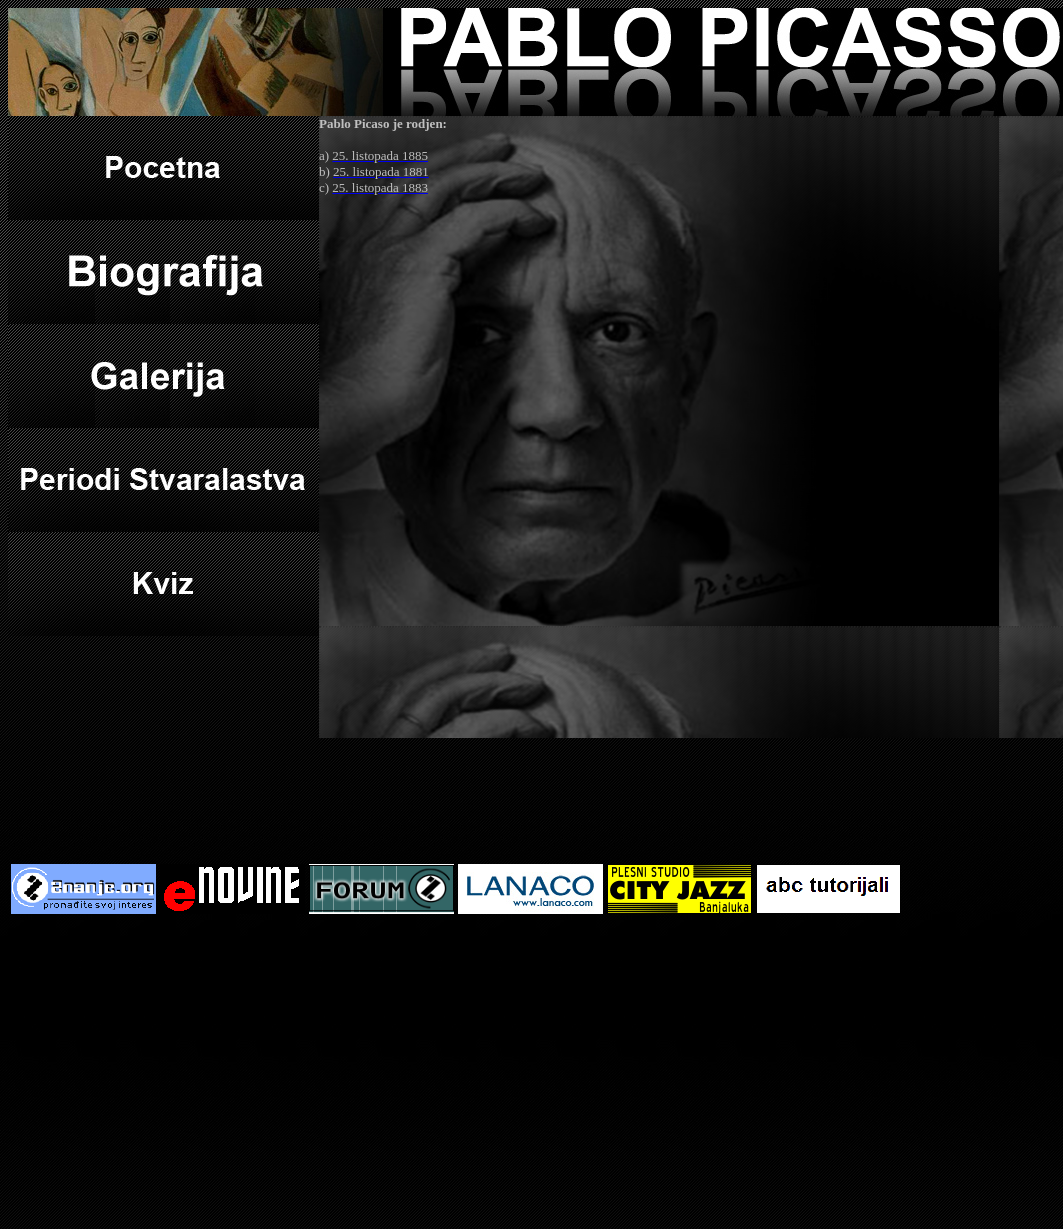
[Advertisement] (532, 1073)
